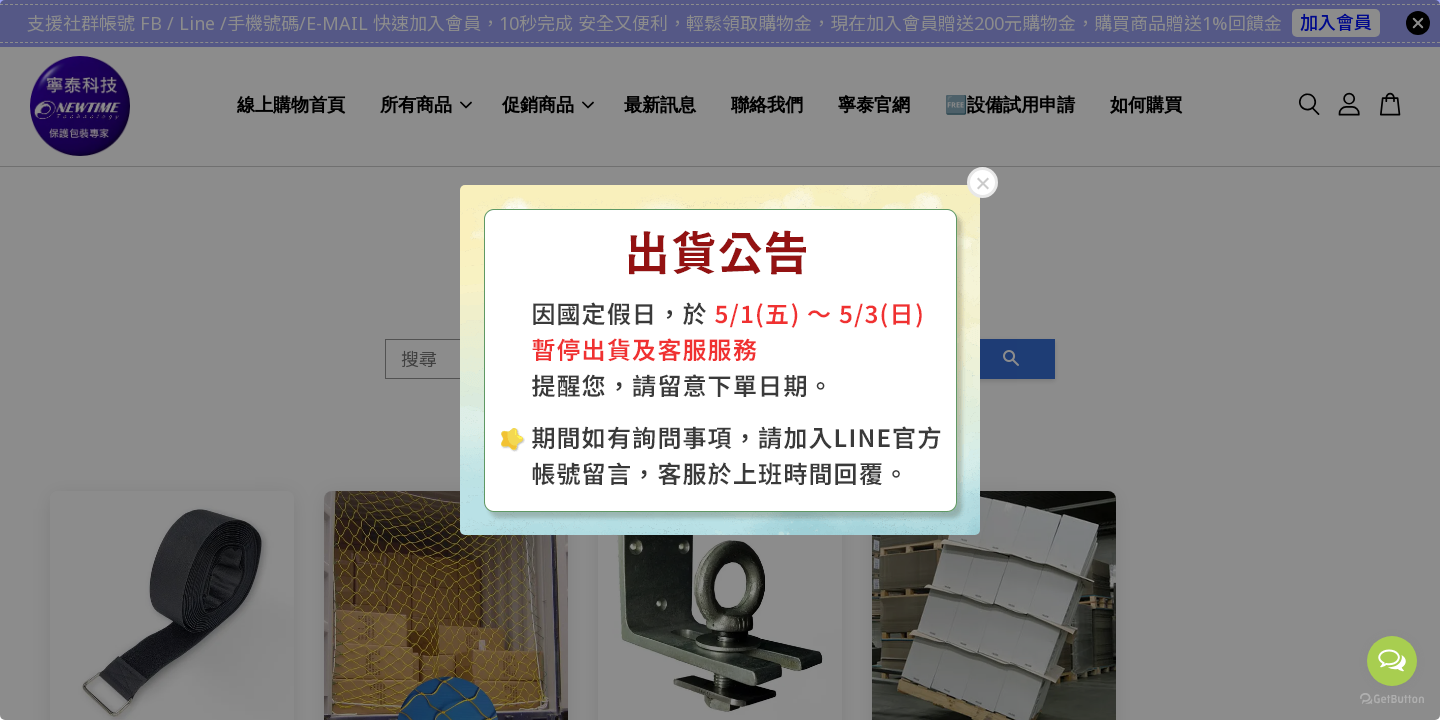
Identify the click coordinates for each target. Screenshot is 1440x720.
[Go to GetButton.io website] (1392, 699)
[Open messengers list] (1392, 661)
